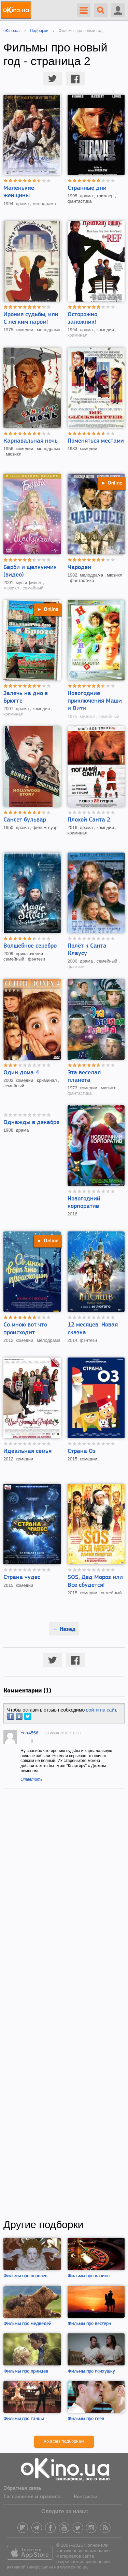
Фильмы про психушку (91, 2371)
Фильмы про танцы (23, 2418)
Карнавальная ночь (30, 441)
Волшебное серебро (30, 946)
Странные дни (87, 188)
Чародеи (79, 567)
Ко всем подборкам (64, 2441)
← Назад (64, 1629)
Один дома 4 (21, 1073)
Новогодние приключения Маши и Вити (95, 701)
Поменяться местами (96, 441)
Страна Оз (82, 1451)
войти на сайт (101, 1710)
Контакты (85, 2497)
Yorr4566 (29, 1732)
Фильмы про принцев (25, 2371)
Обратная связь (22, 2488)
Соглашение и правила (32, 2497)
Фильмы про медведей (27, 2323)
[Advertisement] (64, 2004)
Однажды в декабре (31, 1122)
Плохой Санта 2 (89, 820)
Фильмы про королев (25, 2276)
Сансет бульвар (24, 820)
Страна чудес (21, 1577)
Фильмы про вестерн (89, 2323)
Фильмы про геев (86, 2418)
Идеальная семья (27, 1451)
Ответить (31, 1779)
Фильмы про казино (89, 2276)
